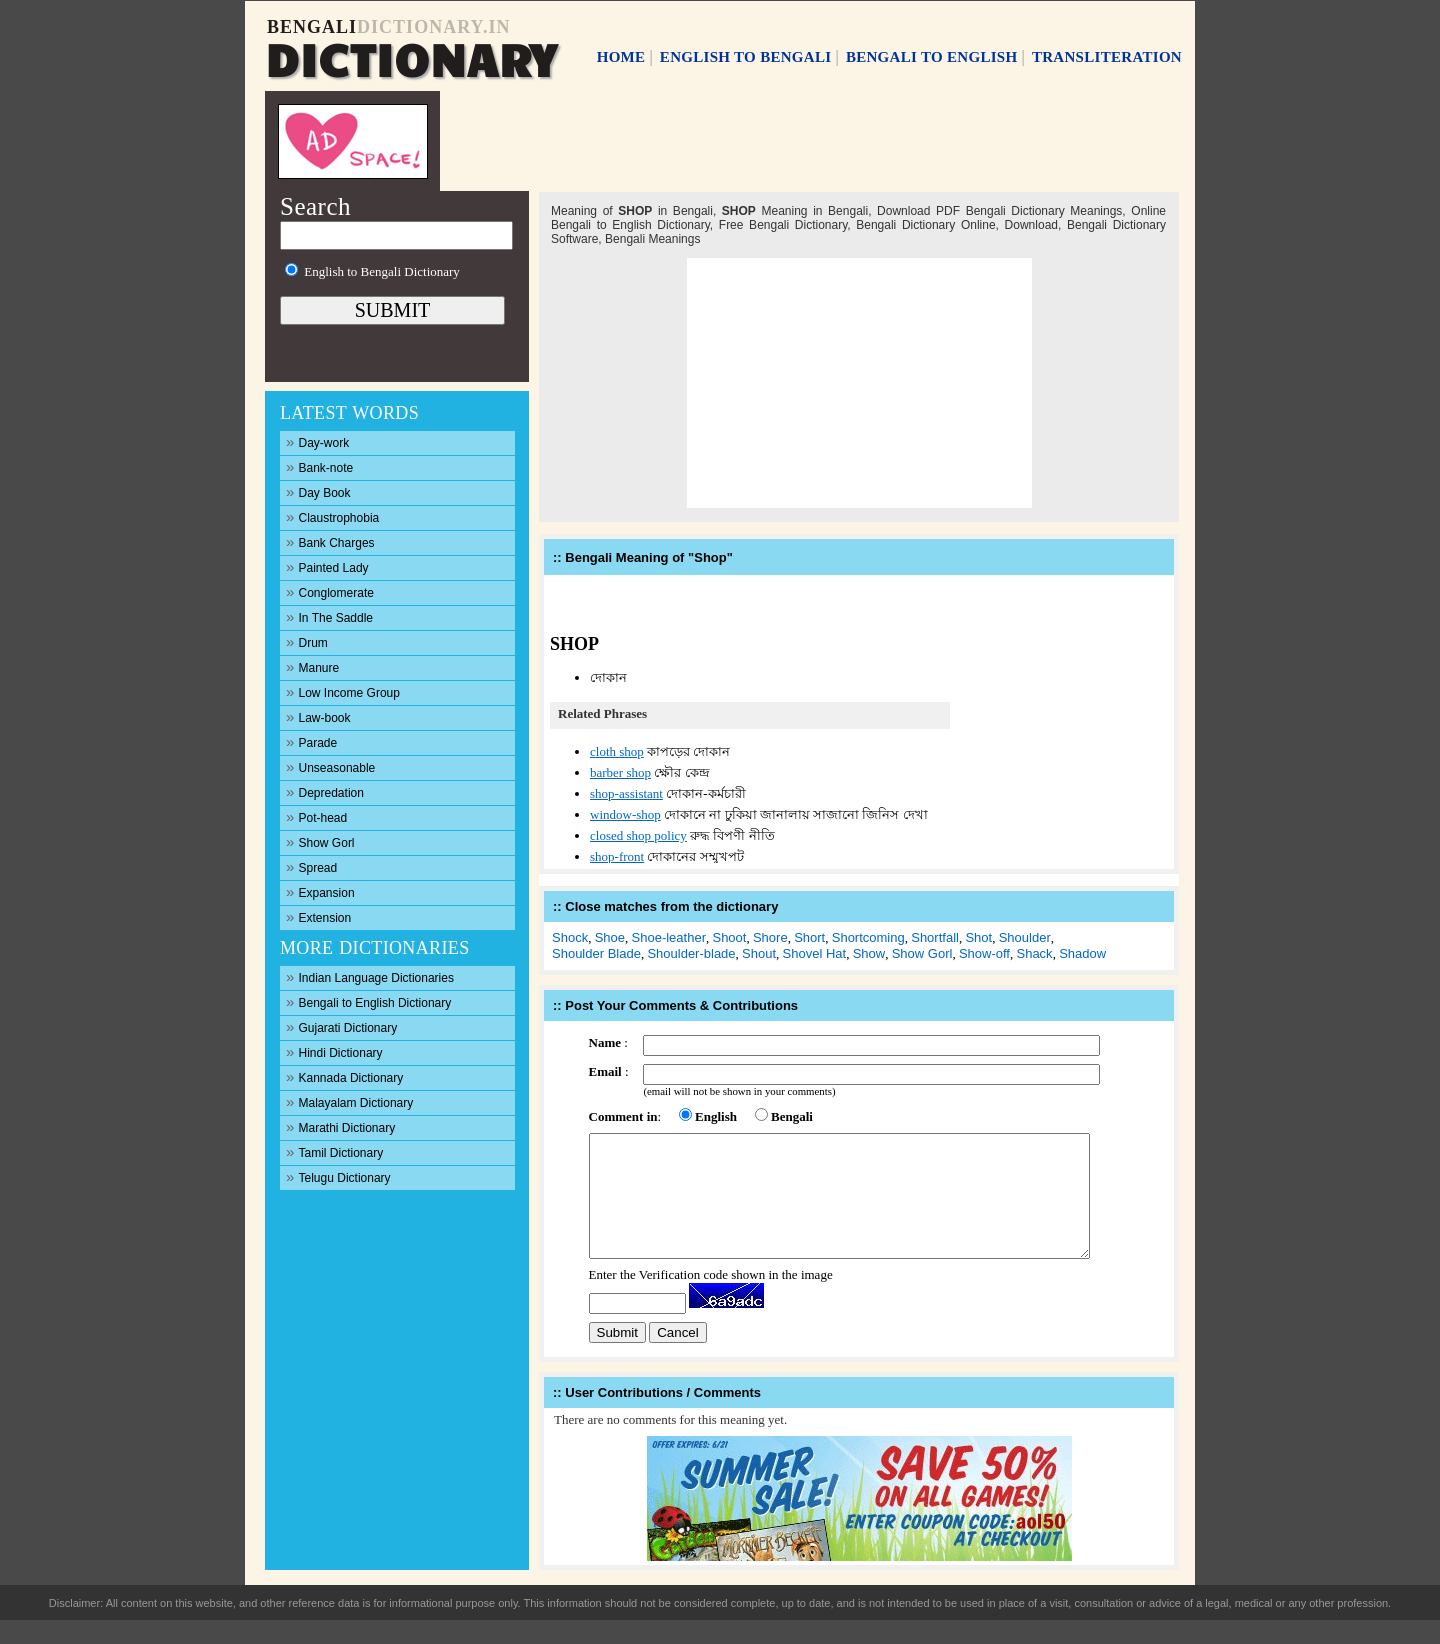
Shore (770, 937)
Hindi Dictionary (334, 1051)
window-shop (625, 814)
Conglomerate (330, 591)
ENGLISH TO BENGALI (746, 57)
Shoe (610, 937)
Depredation (325, 791)
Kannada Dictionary (344, 1076)
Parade (311, 741)
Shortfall (935, 937)
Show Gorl (320, 841)
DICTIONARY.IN (433, 27)
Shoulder (1025, 937)
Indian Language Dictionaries (370, 976)
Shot (978, 937)
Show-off (984, 953)
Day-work (317, 441)
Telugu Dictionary (338, 1176)
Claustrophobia (332, 516)
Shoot (729, 937)
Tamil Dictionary (334, 1151)
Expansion (320, 891)
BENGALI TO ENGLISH (932, 57)
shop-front (617, 856)
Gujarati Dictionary (341, 1026)
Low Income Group (343, 691)
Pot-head (316, 816)
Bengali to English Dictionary (368, 1001)
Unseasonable (330, 766)
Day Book (318, 491)
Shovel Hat (815, 953)
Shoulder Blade (596, 953)
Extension (318, 916)
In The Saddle (329, 616)
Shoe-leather (669, 937)
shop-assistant (626, 793)
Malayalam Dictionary (349, 1101)
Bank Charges (330, 541)
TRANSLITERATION (1107, 57)
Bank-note (319, 466)
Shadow (1082, 953)
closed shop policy (638, 835)
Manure (312, 666)
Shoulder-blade (691, 953)
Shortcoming (868, 937)
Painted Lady (327, 566)
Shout (759, 953)
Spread (311, 866)
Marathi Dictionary (340, 1126)
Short (809, 937)
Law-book (318, 716)
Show (869, 953)
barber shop (620, 772)
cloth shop (617, 751)
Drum (307, 641)
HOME (621, 57)
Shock (570, 937)
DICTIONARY (411, 57)
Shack (1034, 953)
